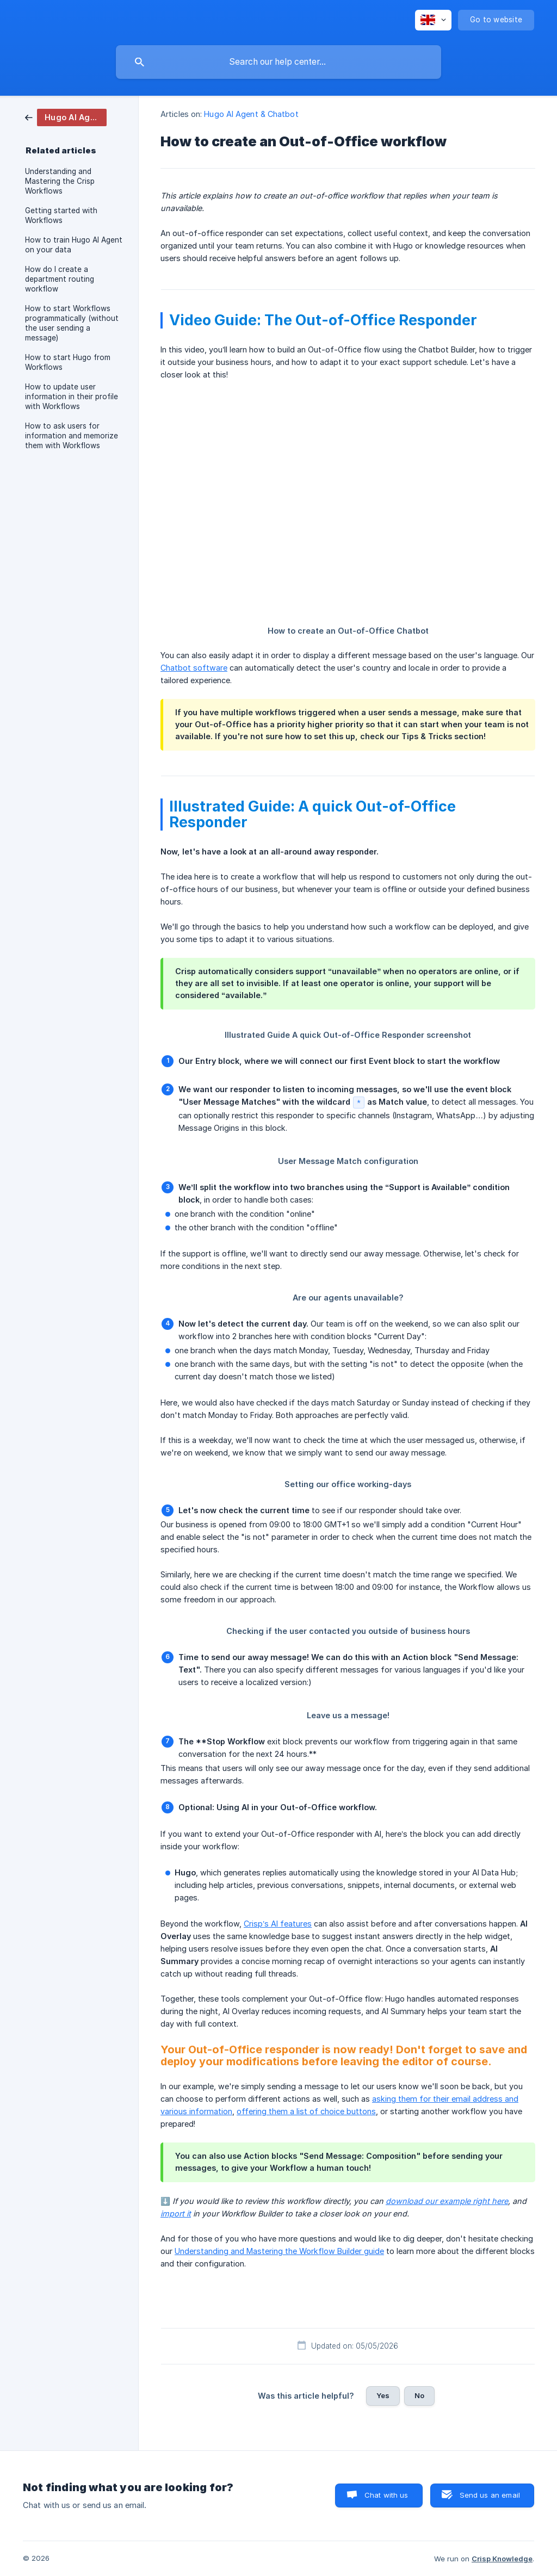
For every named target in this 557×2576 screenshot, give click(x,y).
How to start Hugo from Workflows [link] (67, 362)
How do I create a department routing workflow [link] (59, 279)
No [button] (419, 2395)
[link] (66, 117)
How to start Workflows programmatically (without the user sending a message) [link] (72, 323)
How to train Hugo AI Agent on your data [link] (73, 245)
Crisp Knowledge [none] (502, 2558)
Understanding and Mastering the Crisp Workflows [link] (60, 181)
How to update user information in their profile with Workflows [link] (71, 396)
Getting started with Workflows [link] (61, 215)
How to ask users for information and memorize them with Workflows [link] (71, 436)
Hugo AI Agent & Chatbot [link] (251, 114)
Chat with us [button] (386, 2495)
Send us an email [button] (490, 2495)
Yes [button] (382, 2395)
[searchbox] (278, 62)
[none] (433, 20)
